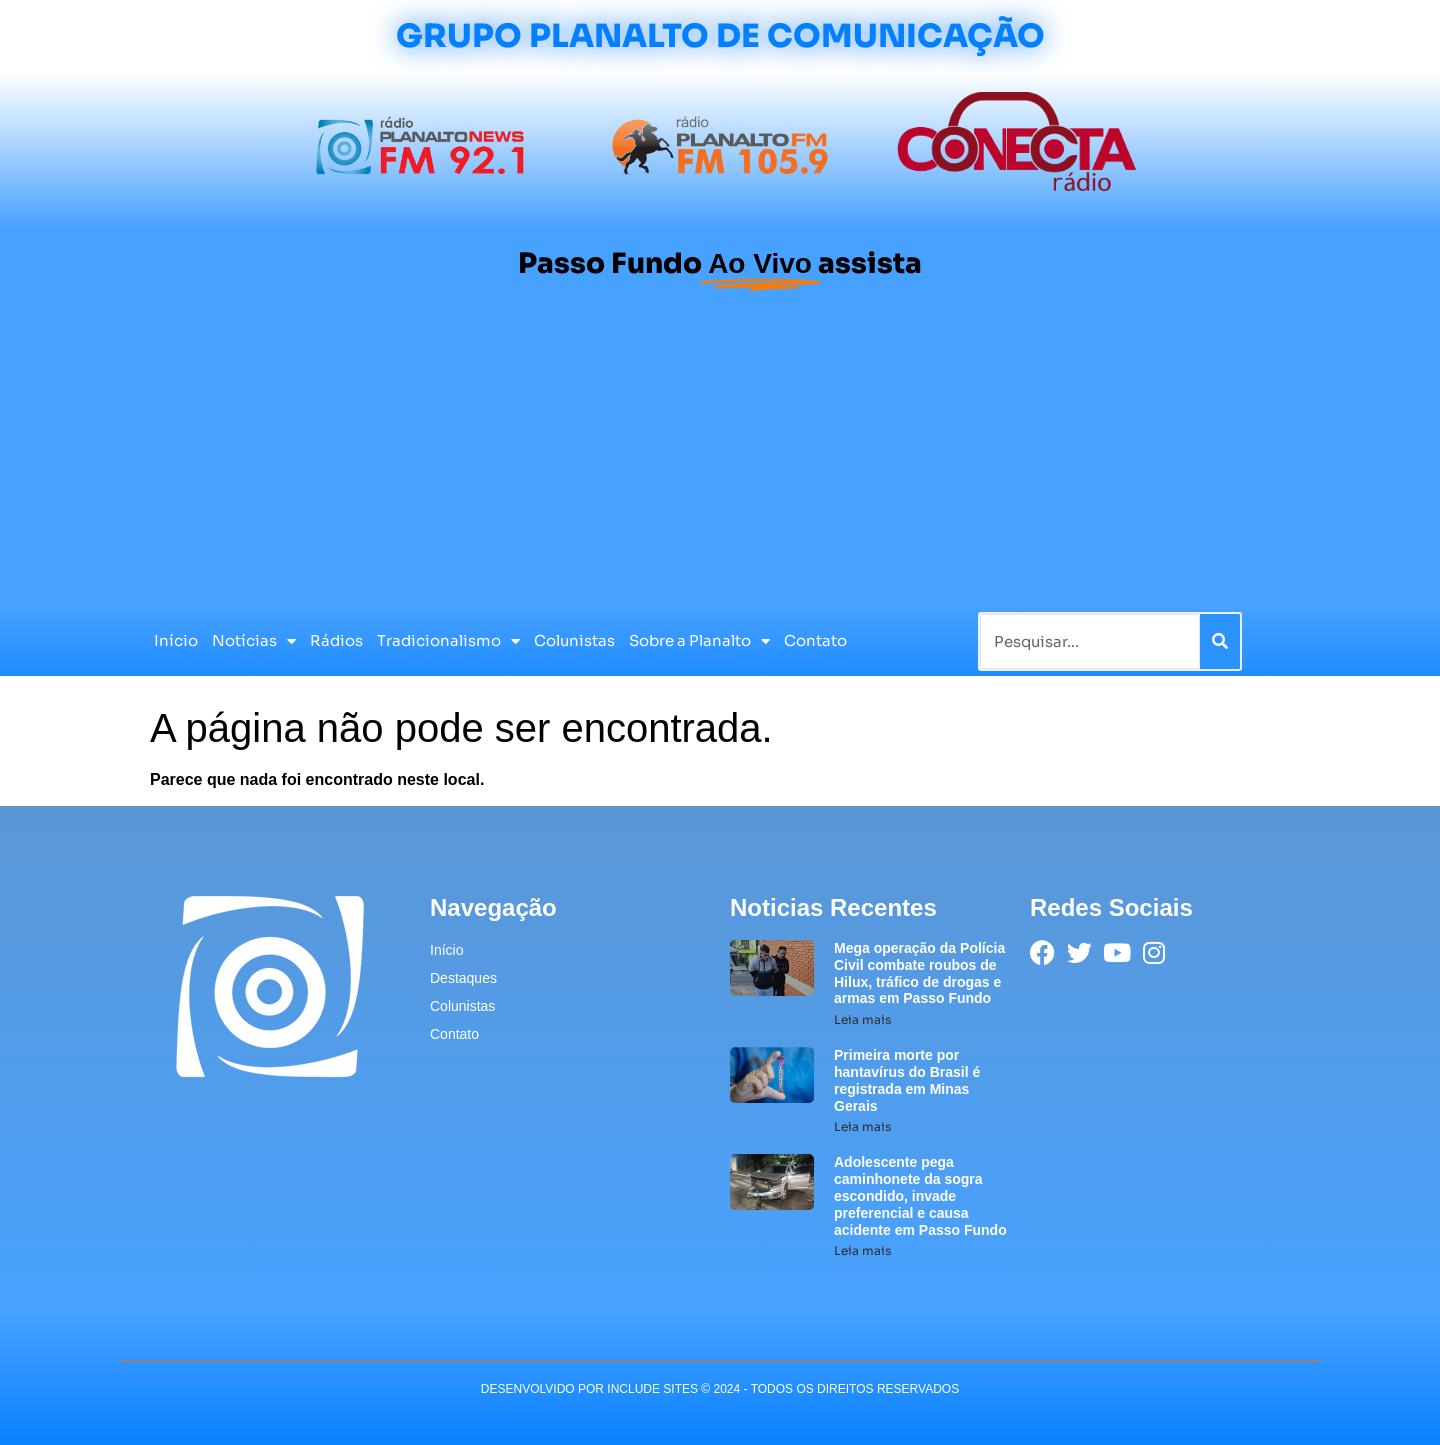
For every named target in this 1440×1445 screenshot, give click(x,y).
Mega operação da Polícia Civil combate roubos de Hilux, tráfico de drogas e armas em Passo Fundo (919, 973)
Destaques (463, 978)
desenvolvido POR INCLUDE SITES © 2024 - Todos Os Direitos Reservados (720, 1389)
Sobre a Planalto (699, 641)
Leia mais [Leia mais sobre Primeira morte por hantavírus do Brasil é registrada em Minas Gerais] (862, 1126)
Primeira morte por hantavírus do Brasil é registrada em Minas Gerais (907, 1080)
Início (176, 640)
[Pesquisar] (1220, 641)
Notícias (254, 641)
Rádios (336, 640)
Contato (815, 640)
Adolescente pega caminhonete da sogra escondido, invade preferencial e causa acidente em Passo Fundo (920, 1195)
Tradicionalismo (448, 641)
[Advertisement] (720, 457)
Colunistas (574, 640)
